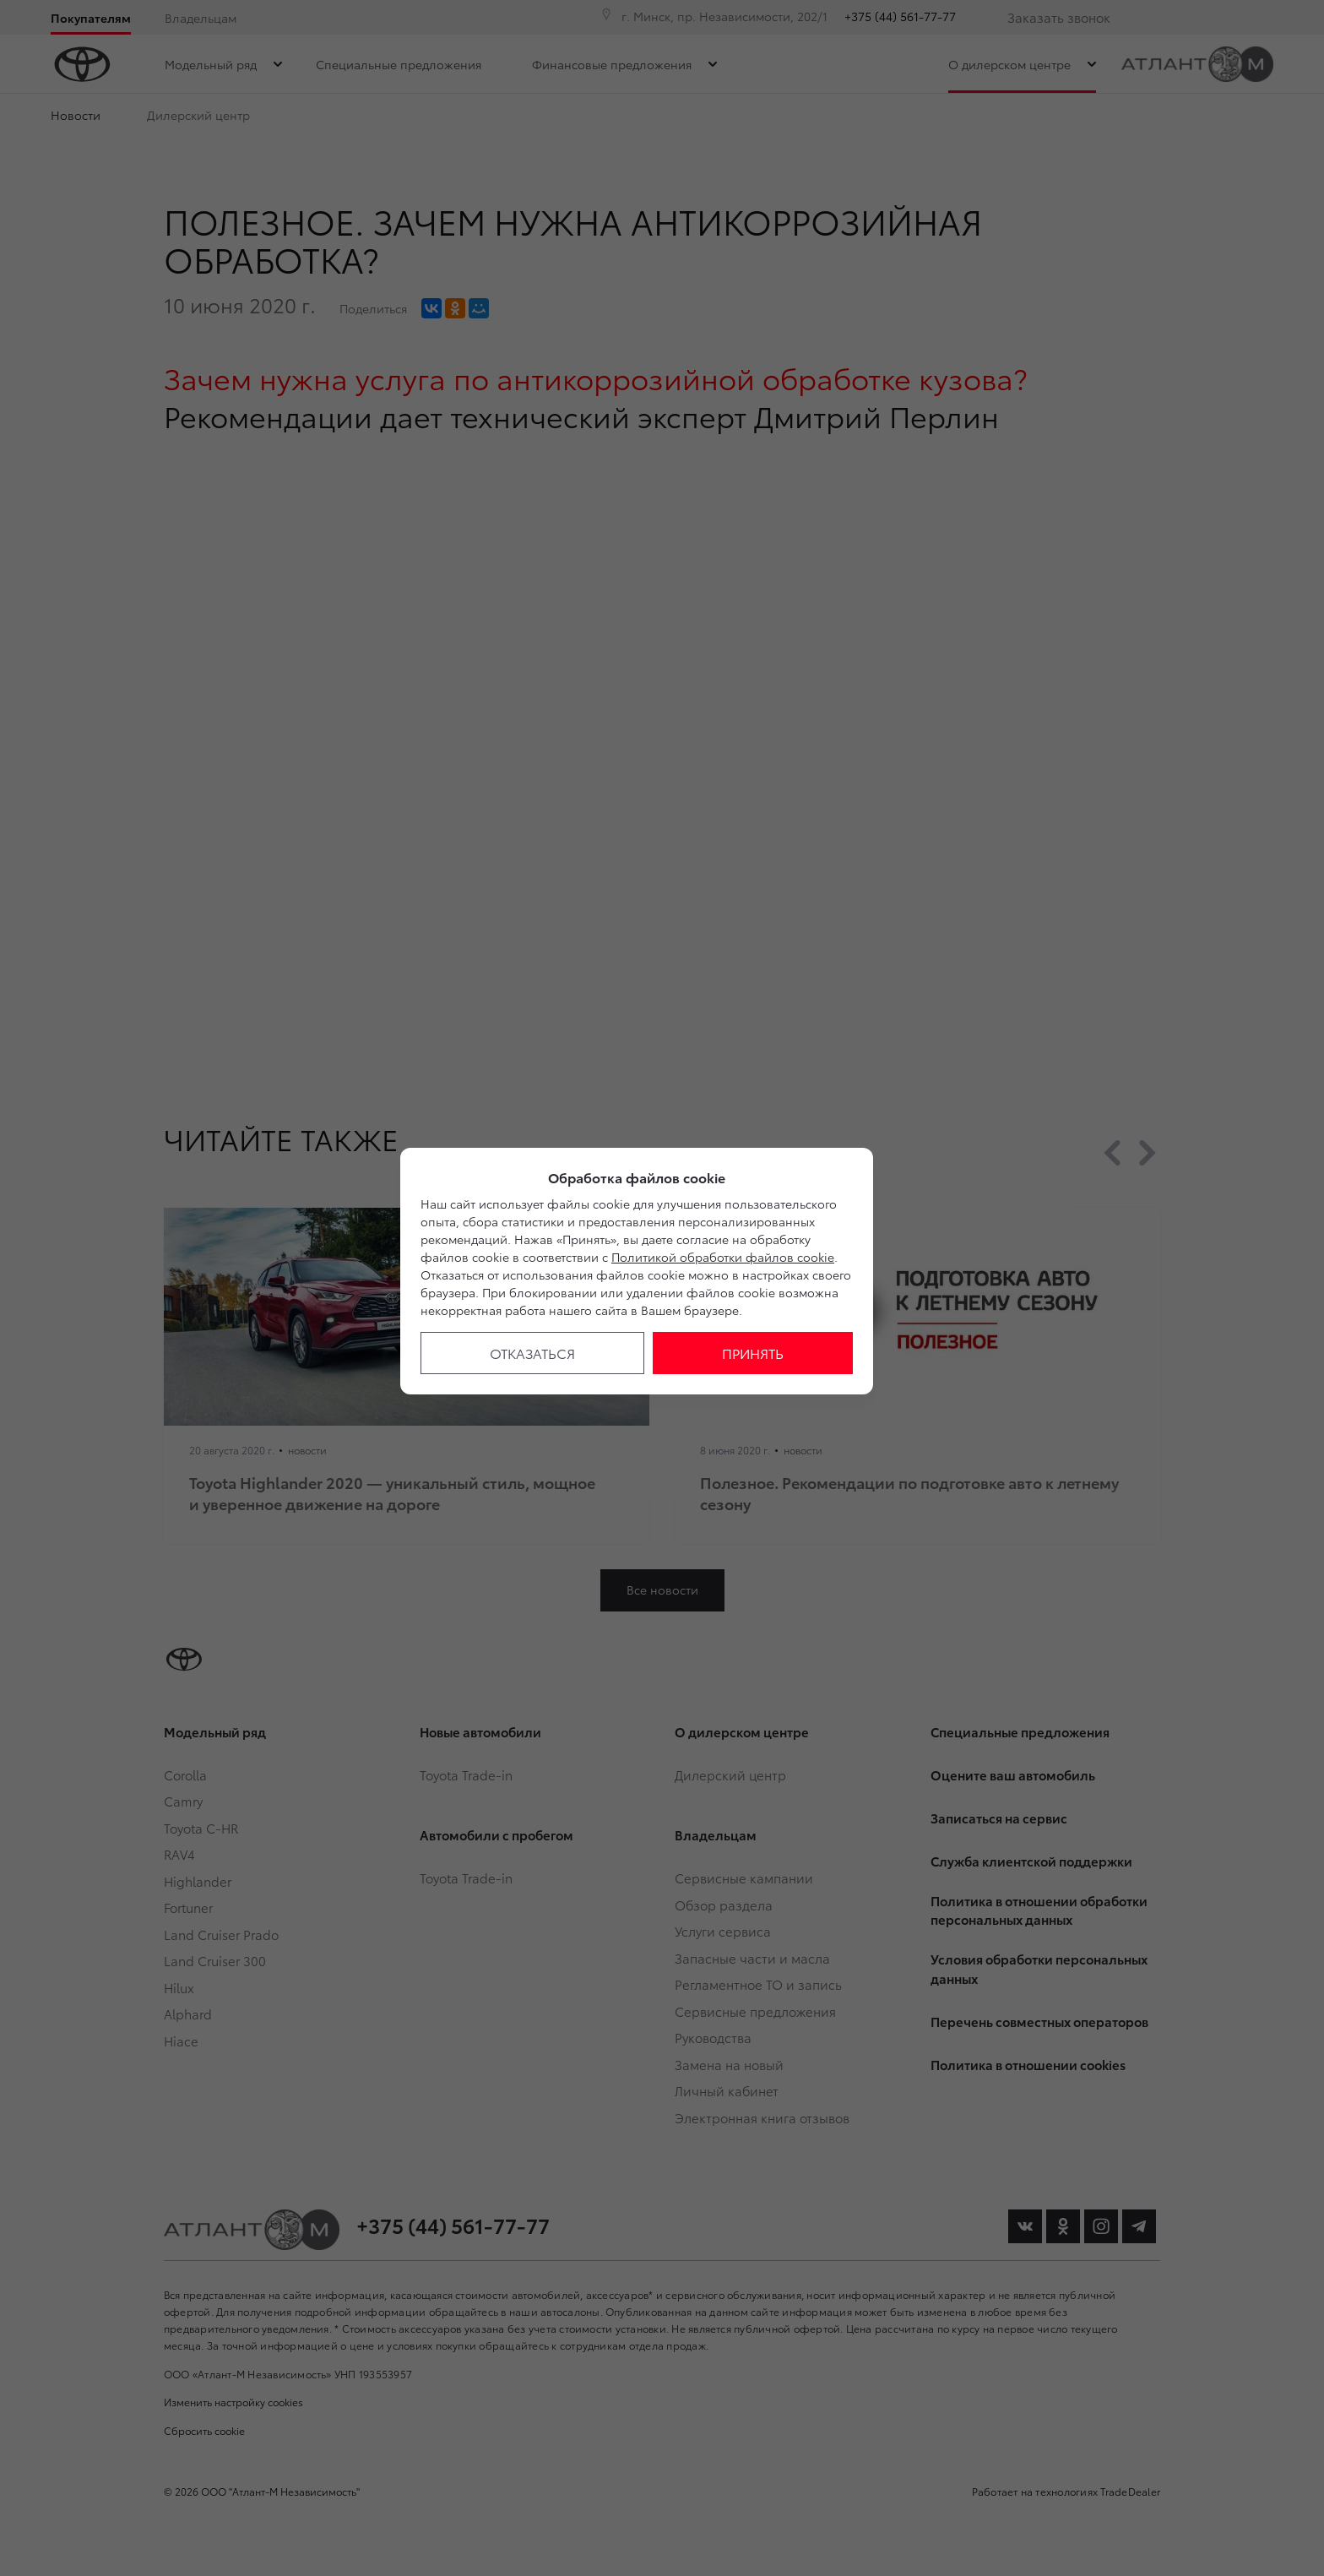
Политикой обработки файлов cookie (722, 1256)
